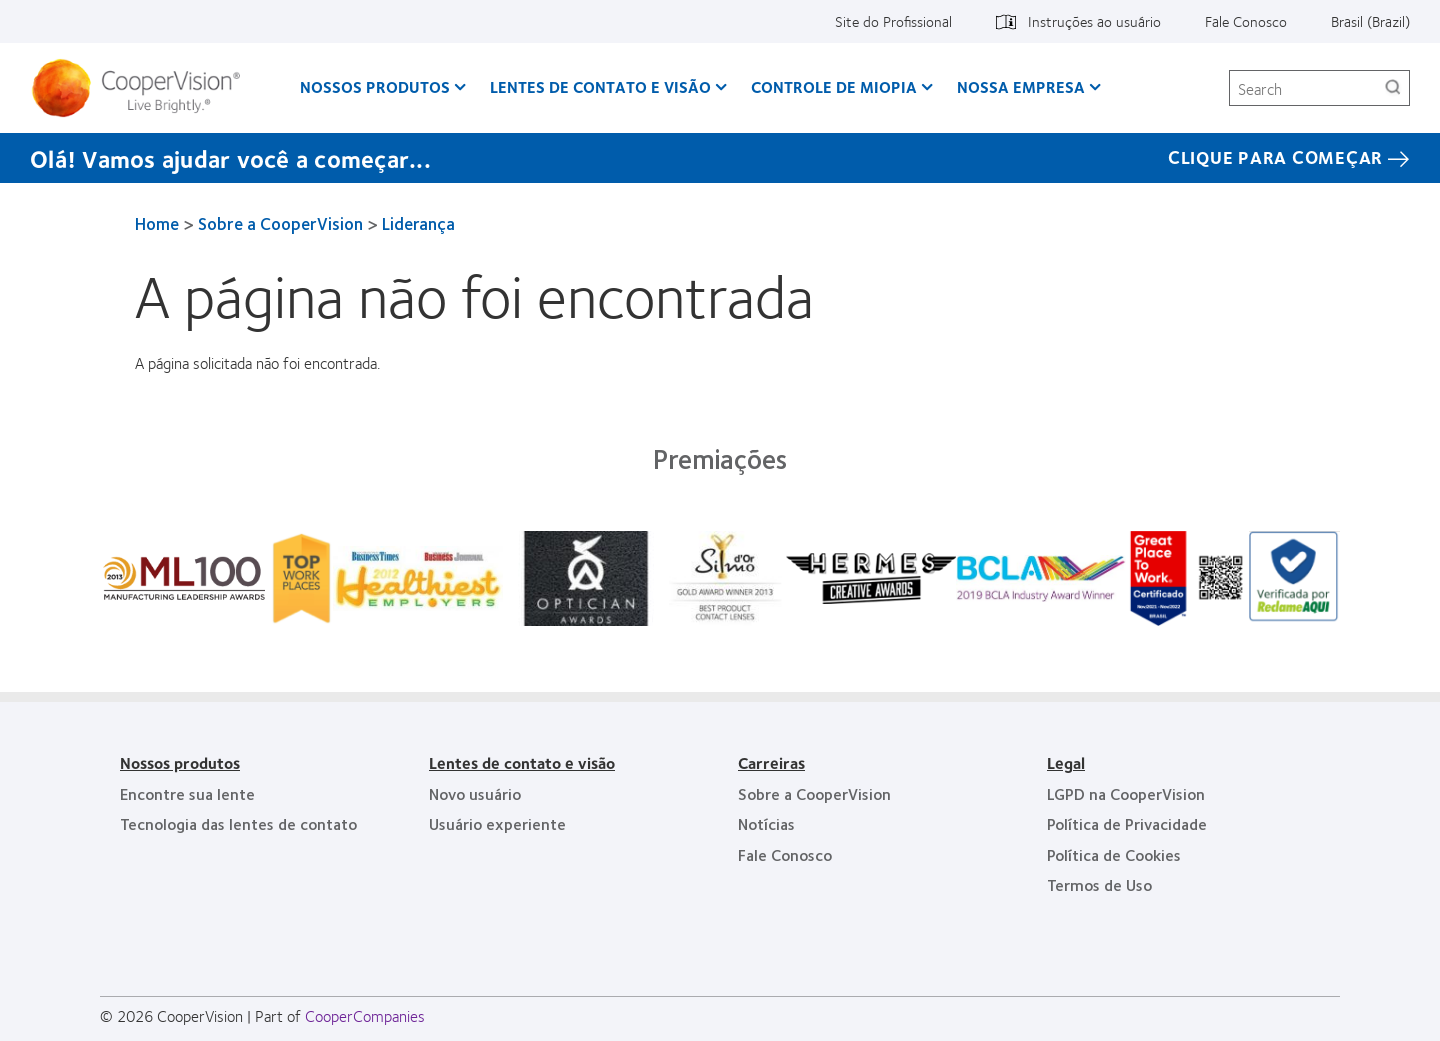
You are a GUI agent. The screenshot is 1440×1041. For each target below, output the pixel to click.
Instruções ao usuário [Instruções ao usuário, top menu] (1094, 21)
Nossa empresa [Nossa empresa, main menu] (1021, 86)
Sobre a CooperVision (280, 223)
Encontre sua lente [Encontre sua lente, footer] (187, 793)
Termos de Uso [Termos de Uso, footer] (1099, 884)
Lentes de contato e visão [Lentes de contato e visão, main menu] (600, 86)
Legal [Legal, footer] (1066, 762)
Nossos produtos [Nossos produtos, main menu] (375, 86)
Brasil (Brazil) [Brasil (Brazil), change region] (1370, 21)
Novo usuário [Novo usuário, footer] (475, 793)
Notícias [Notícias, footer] (766, 823)
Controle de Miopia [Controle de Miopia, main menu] (834, 86)
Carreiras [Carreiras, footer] (771, 762)
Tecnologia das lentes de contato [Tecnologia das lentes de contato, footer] (238, 823)
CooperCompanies (365, 1015)
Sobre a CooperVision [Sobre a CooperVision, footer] (814, 793)
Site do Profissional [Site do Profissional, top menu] (893, 21)
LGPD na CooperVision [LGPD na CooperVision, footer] (1126, 793)
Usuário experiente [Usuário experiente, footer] (497, 823)
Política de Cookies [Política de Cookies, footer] (1114, 854)
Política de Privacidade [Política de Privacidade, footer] (1127, 823)
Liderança (418, 223)
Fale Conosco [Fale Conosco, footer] (785, 854)
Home (157, 223)
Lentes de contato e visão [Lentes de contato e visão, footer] (522, 762)
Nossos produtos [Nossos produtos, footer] (180, 762)
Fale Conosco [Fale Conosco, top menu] (1246, 21)
